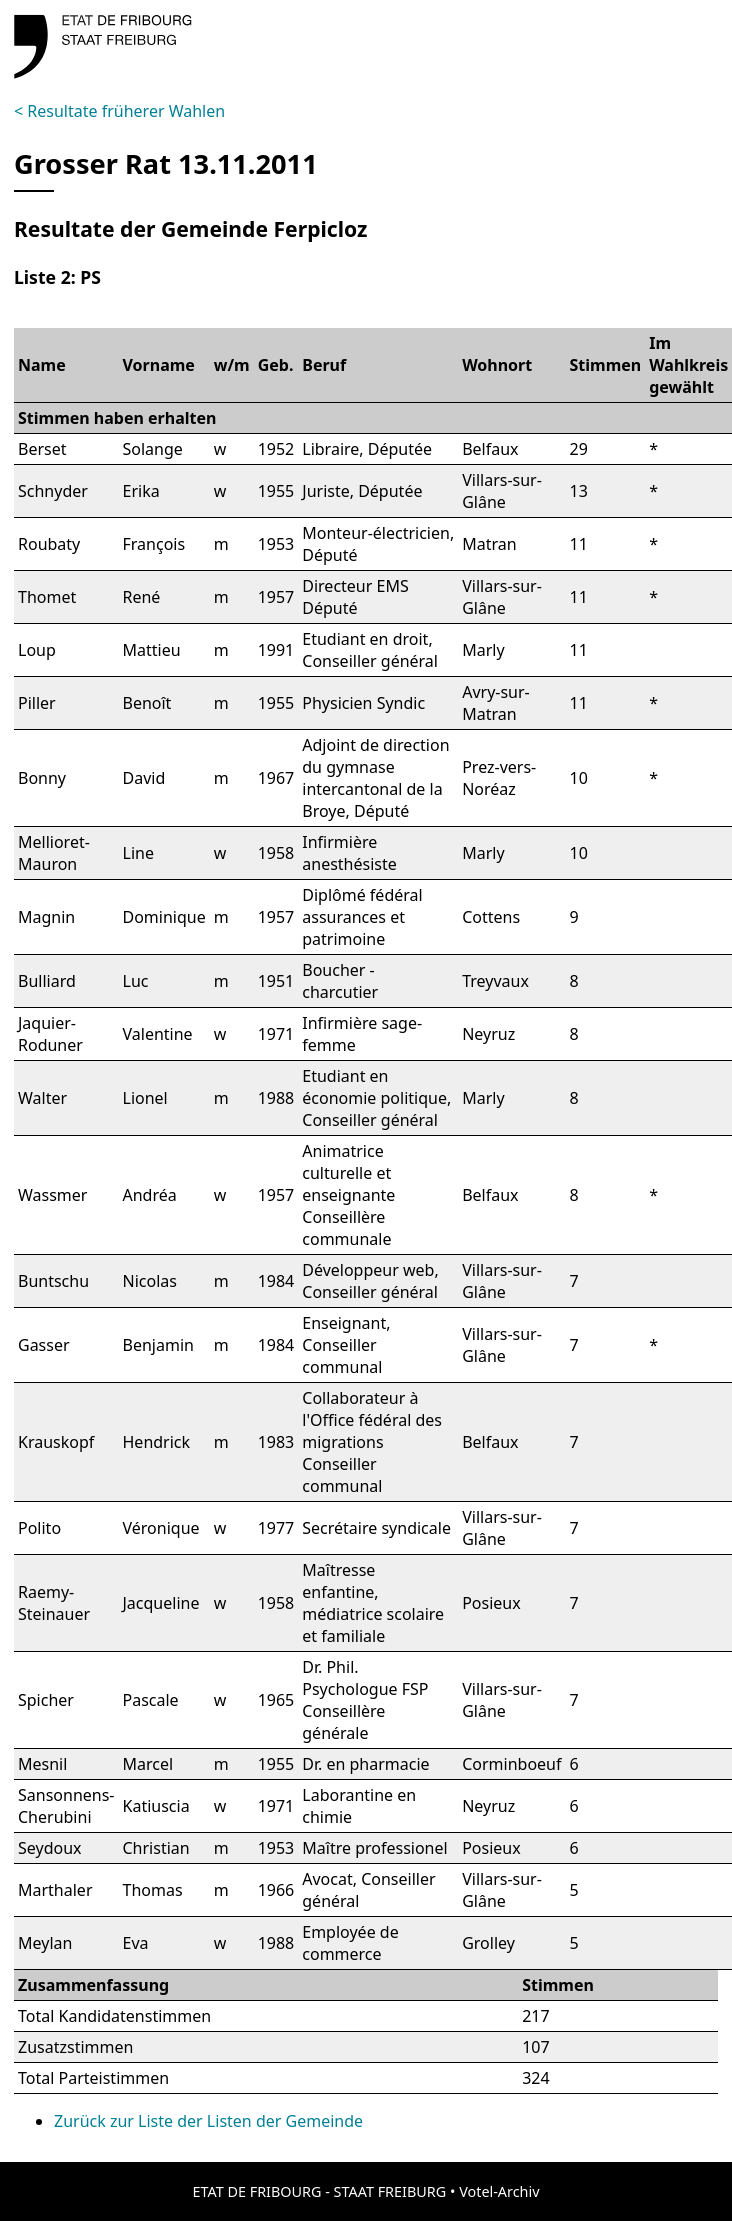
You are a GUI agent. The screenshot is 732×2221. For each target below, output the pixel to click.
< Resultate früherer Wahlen (119, 111)
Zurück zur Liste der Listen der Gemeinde (208, 2121)
